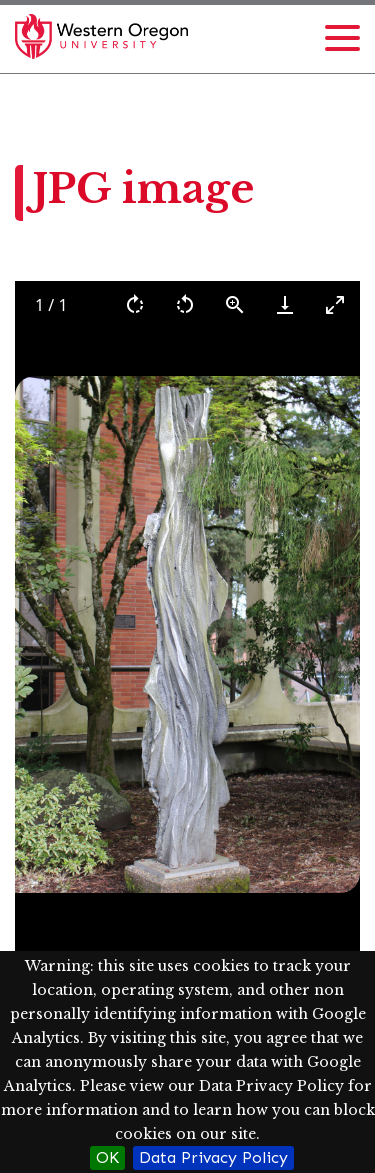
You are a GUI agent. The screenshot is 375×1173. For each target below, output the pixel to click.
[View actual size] (235, 304)
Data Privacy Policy (213, 1157)
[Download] (285, 304)
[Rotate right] (135, 304)
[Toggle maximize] (335, 304)
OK (107, 1157)
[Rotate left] (185, 304)
